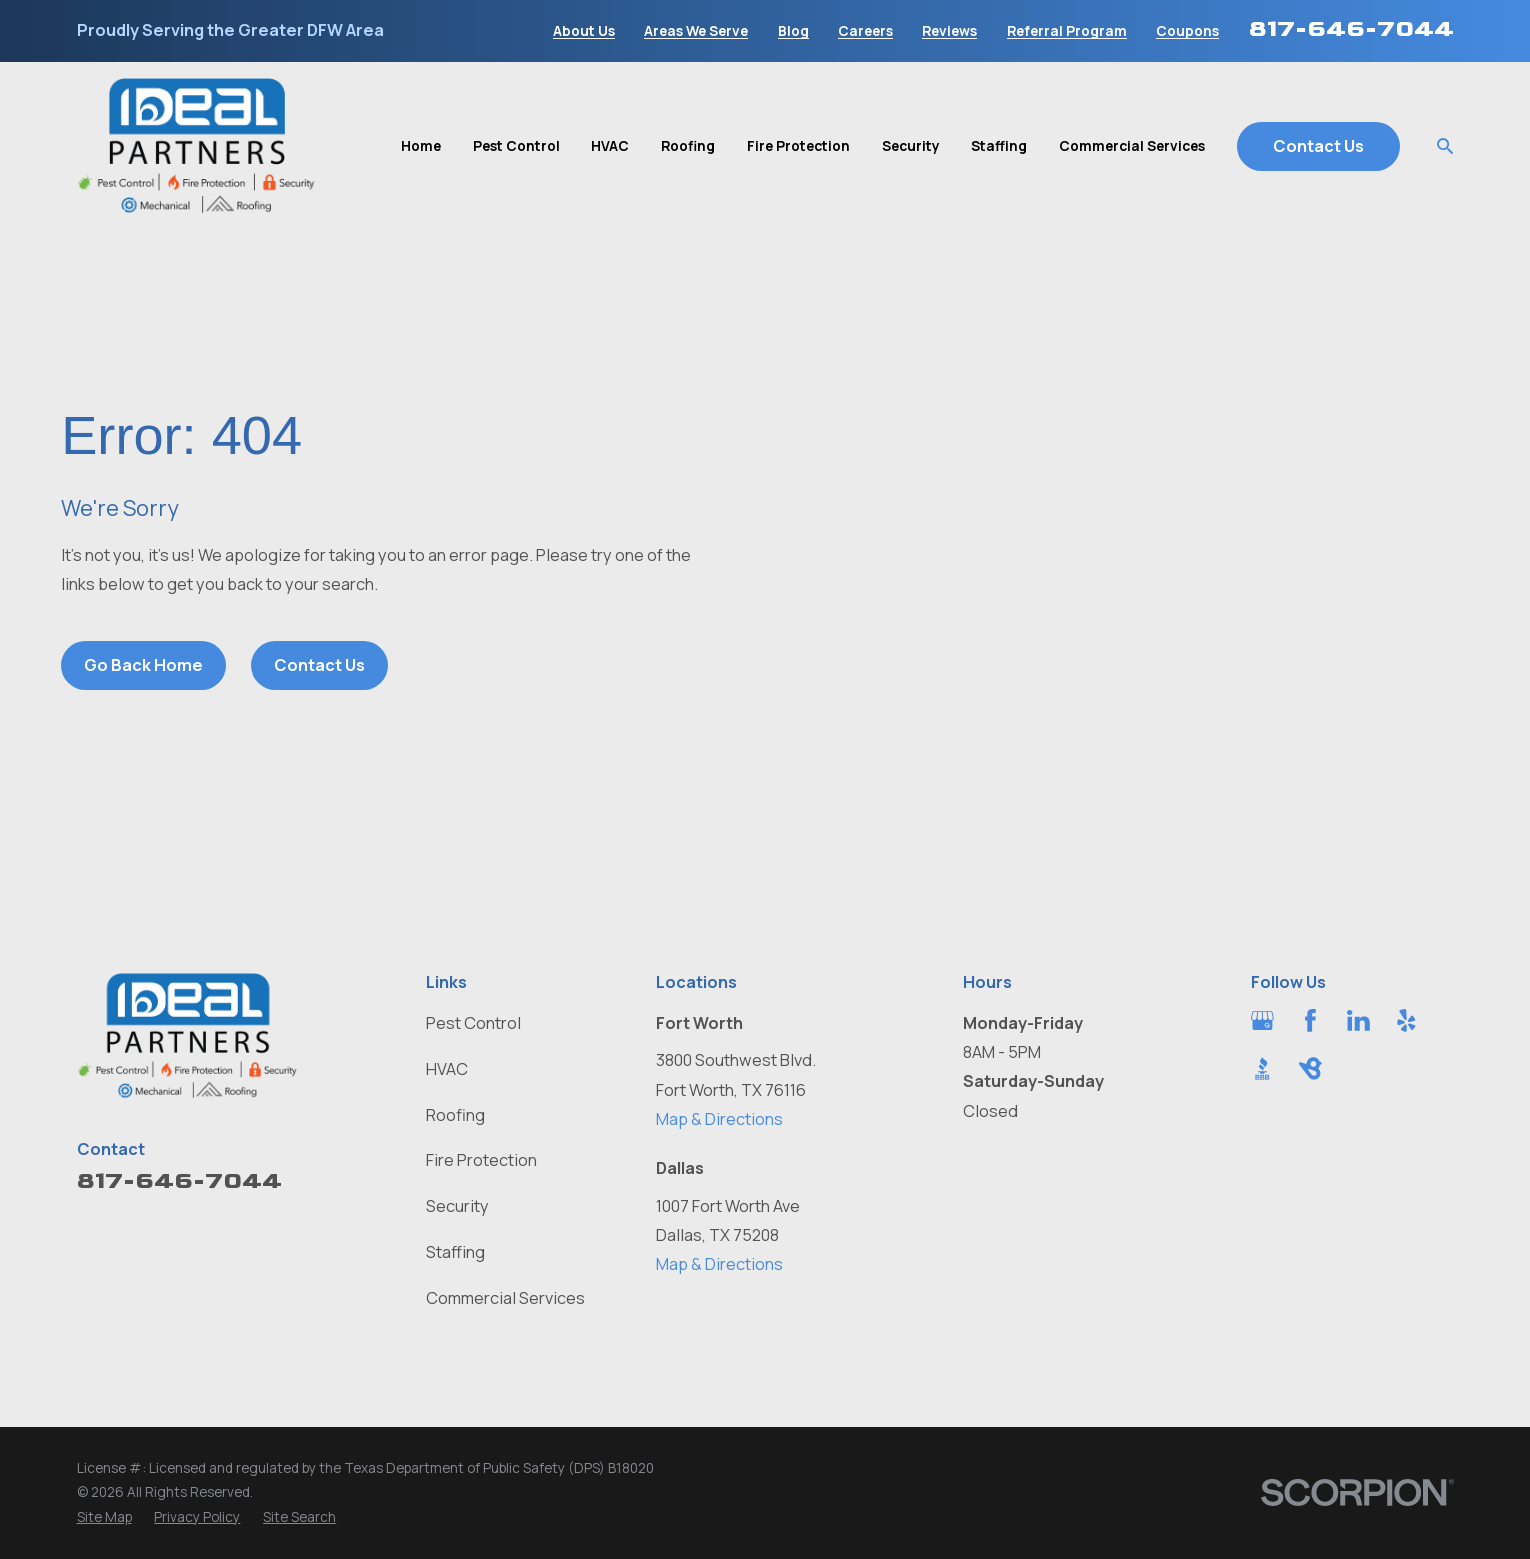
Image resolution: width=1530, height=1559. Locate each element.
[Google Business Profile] (1262, 1020)
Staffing (455, 1252)
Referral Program (1067, 31)
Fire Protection (481, 1160)
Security (457, 1206)
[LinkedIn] (1358, 1020)
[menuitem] (104, 1517)
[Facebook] (1310, 1020)
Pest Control (473, 1023)
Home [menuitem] (421, 145)
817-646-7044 (1351, 28)
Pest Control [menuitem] (516, 145)
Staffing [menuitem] (999, 145)
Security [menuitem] (911, 145)
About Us (584, 31)
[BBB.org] (1262, 1068)
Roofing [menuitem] (688, 145)
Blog (793, 31)
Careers (865, 31)
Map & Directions (719, 1119)
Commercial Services (505, 1298)
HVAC (447, 1069)
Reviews (949, 31)
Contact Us (1318, 146)
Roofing (455, 1115)
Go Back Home (143, 665)
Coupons (1187, 31)
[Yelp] (1406, 1020)
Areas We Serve (696, 31)
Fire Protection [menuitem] (798, 145)
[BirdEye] (1310, 1068)
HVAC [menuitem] (610, 145)
